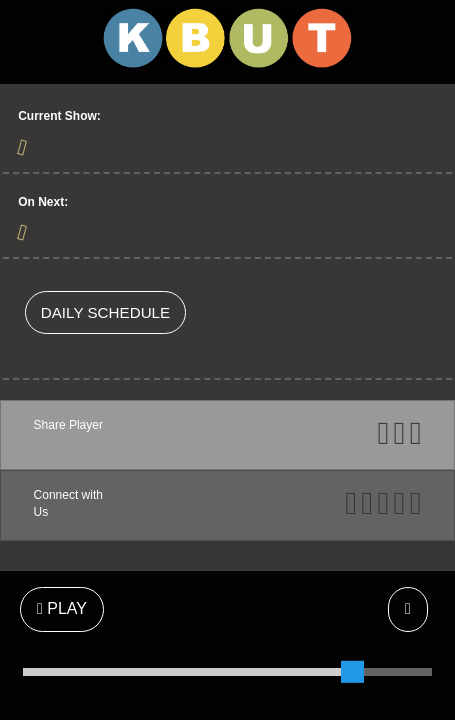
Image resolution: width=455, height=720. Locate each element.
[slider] (352, 672)
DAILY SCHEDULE (105, 312)
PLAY (62, 608)
